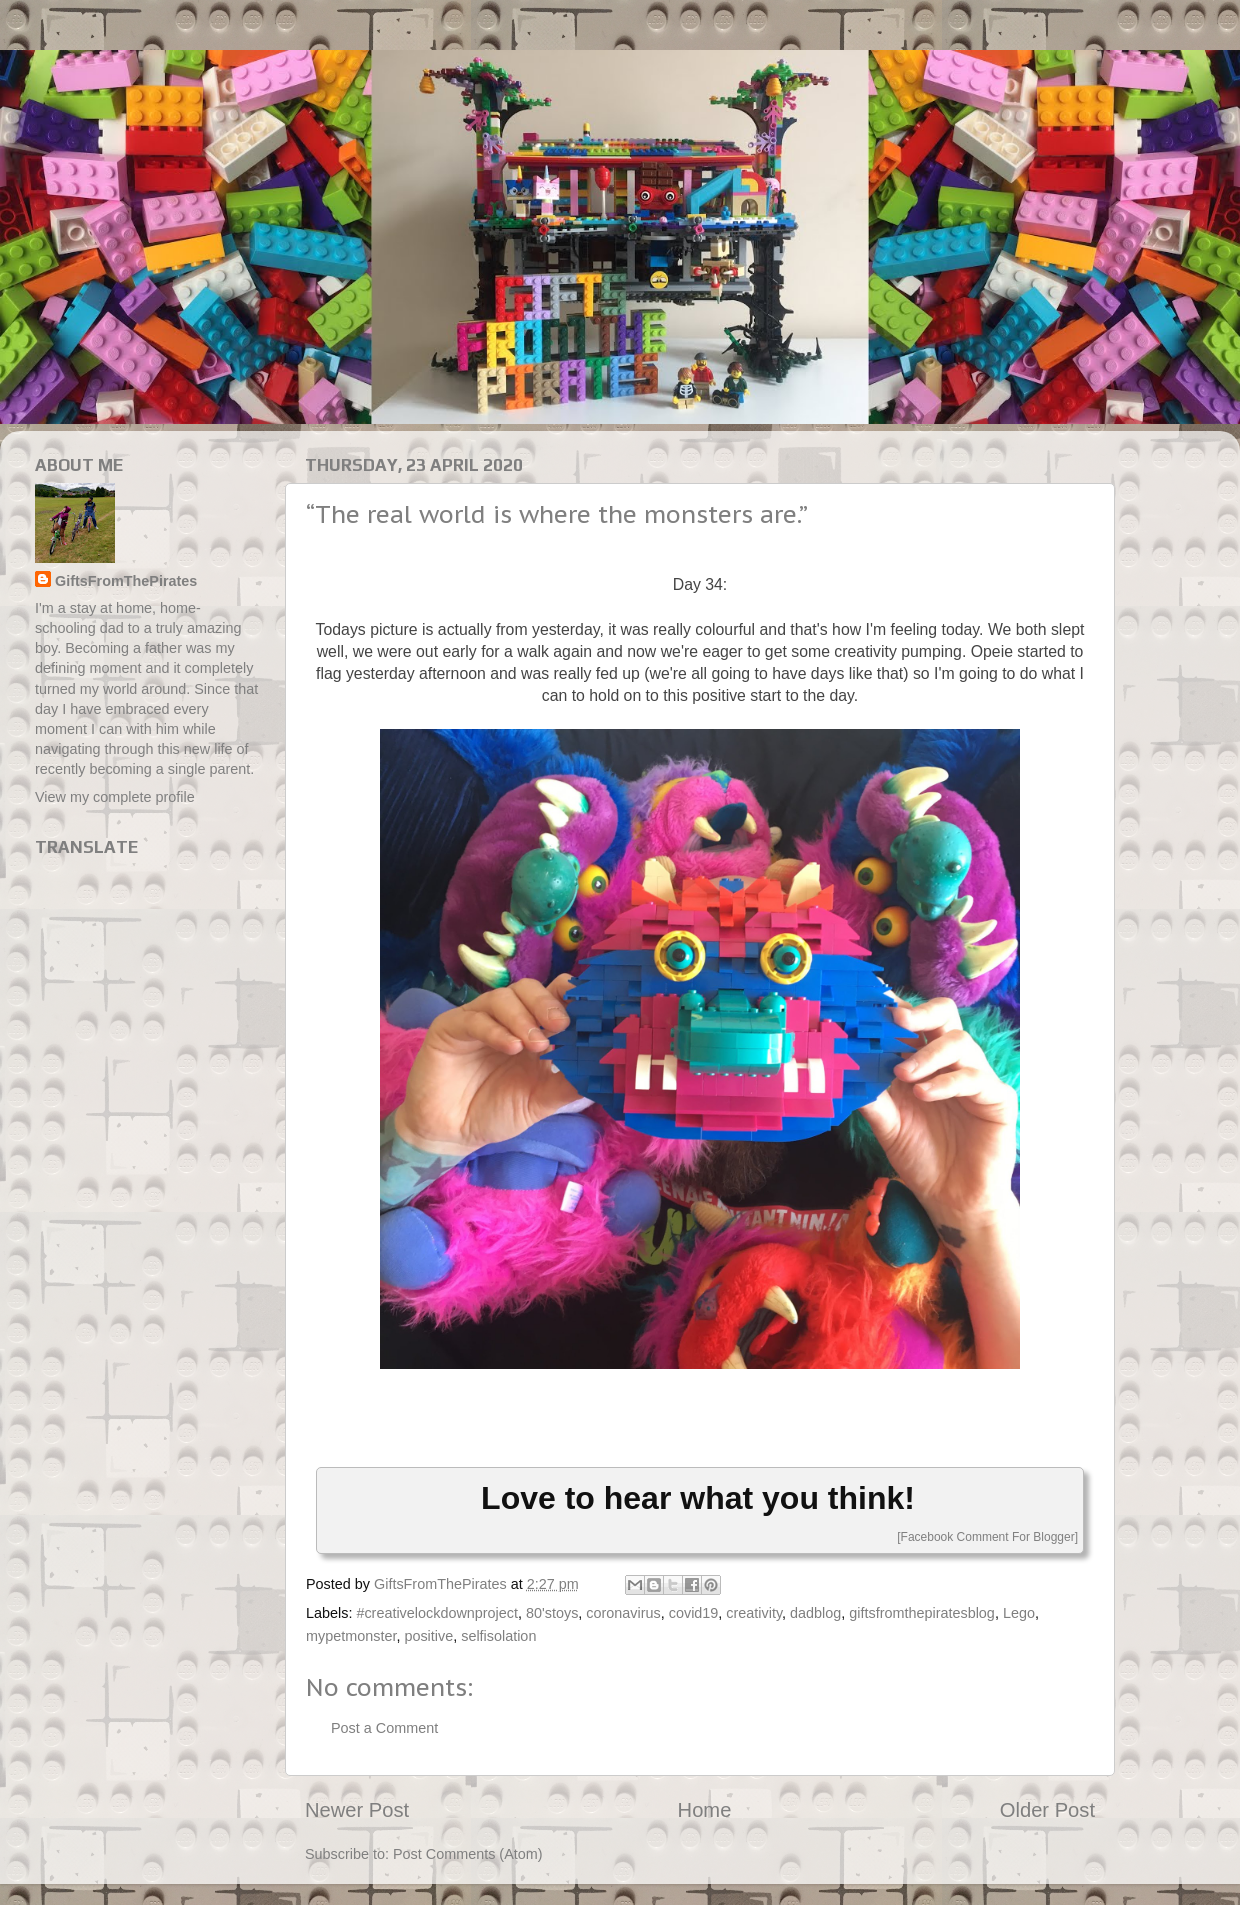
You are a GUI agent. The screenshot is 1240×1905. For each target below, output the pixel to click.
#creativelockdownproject (437, 1613)
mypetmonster (351, 1636)
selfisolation (498, 1636)
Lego (1019, 1613)
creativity (754, 1613)
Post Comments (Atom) (468, 1854)
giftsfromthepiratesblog (922, 1613)
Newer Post (357, 1810)
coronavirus (623, 1613)
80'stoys (552, 1613)
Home (705, 1810)
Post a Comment (384, 1728)
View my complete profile (115, 797)
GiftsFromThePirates (126, 581)
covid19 (694, 1613)
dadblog (815, 1613)
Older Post (1047, 1810)
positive (428, 1636)
